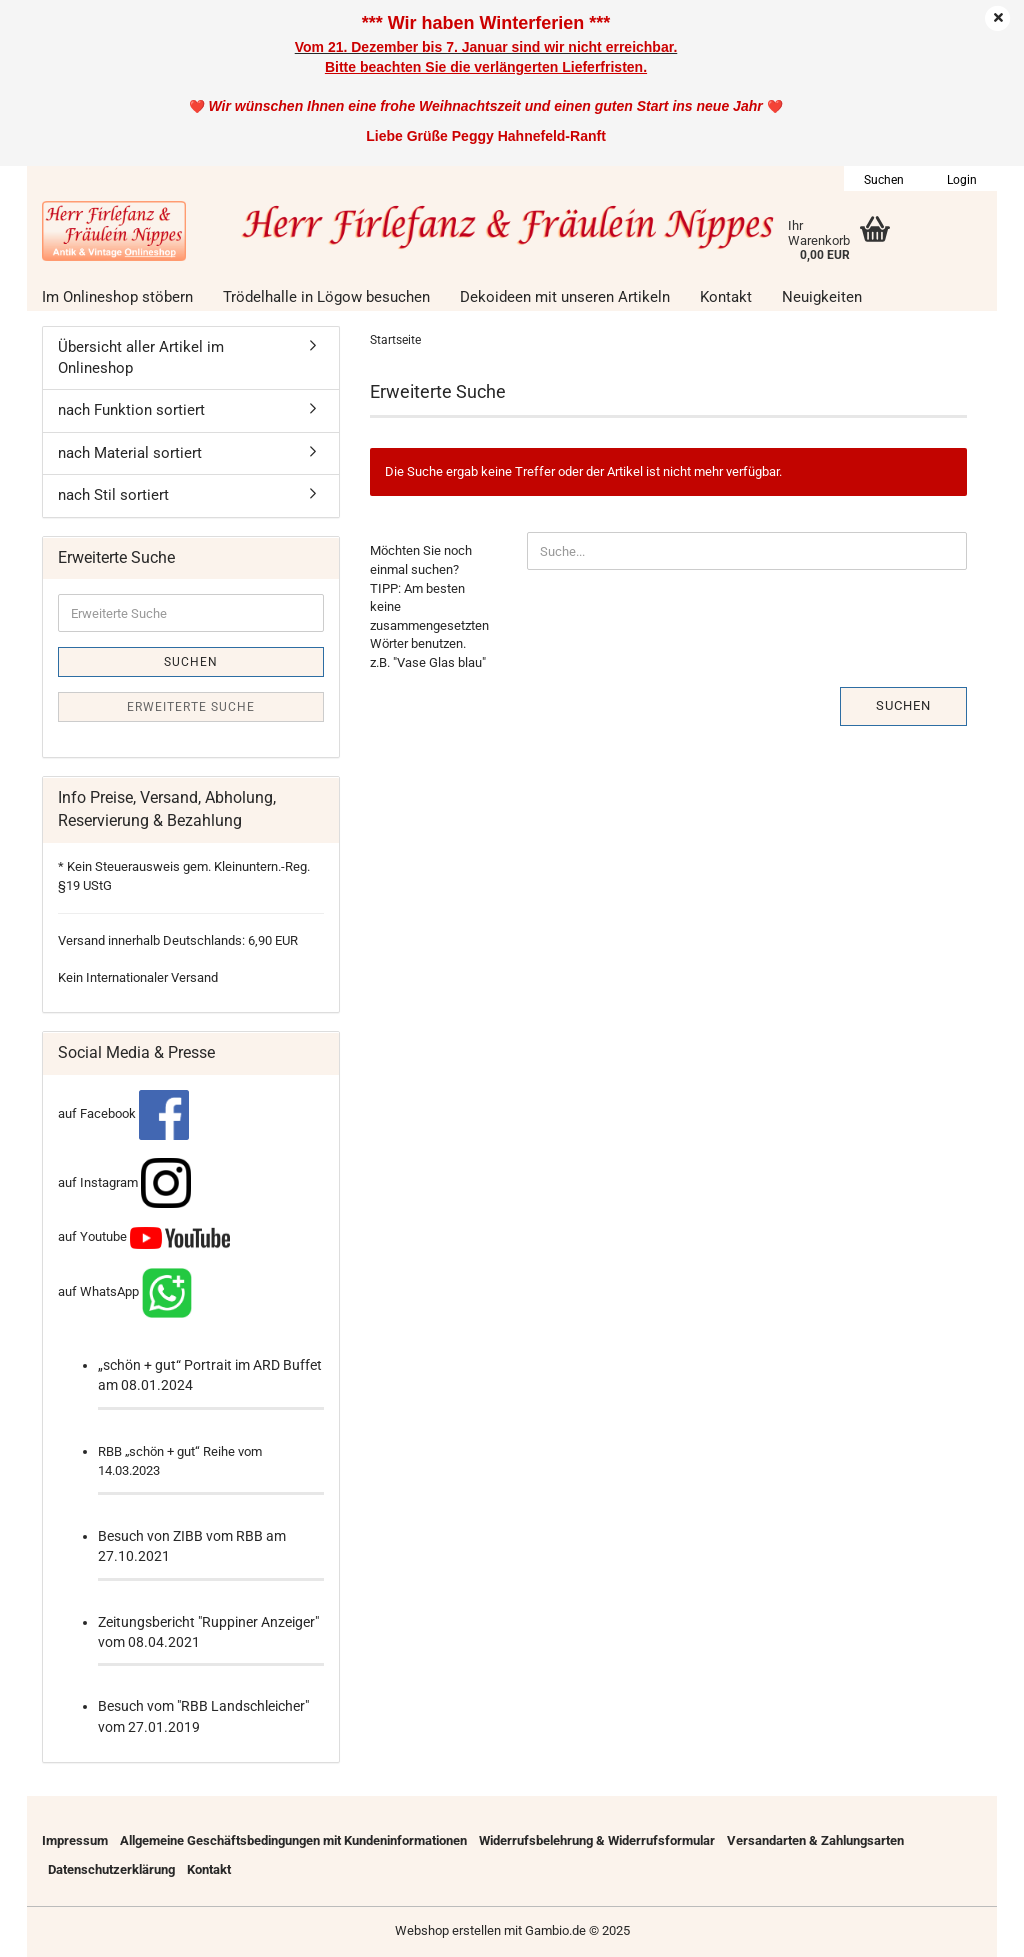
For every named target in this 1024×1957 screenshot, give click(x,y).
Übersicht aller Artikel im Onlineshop (141, 357)
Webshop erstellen (448, 1930)
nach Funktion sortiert (131, 410)
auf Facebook (123, 1113)
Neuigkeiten (822, 297)
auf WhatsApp (98, 1291)
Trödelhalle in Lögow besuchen (326, 297)
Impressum (75, 1840)
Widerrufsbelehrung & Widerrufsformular (597, 1840)
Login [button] (960, 180)
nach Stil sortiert (113, 495)
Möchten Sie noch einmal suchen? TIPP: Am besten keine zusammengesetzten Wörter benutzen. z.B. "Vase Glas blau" (429, 606)
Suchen (903, 705)
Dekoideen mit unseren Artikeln (565, 297)
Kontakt (726, 297)
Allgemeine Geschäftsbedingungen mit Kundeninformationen (293, 1840)
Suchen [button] (884, 180)
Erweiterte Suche (191, 707)
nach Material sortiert (130, 453)
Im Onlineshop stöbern (117, 297)
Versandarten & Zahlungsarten (815, 1840)
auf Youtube (144, 1236)
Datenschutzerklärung (111, 1869)
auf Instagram (124, 1182)
